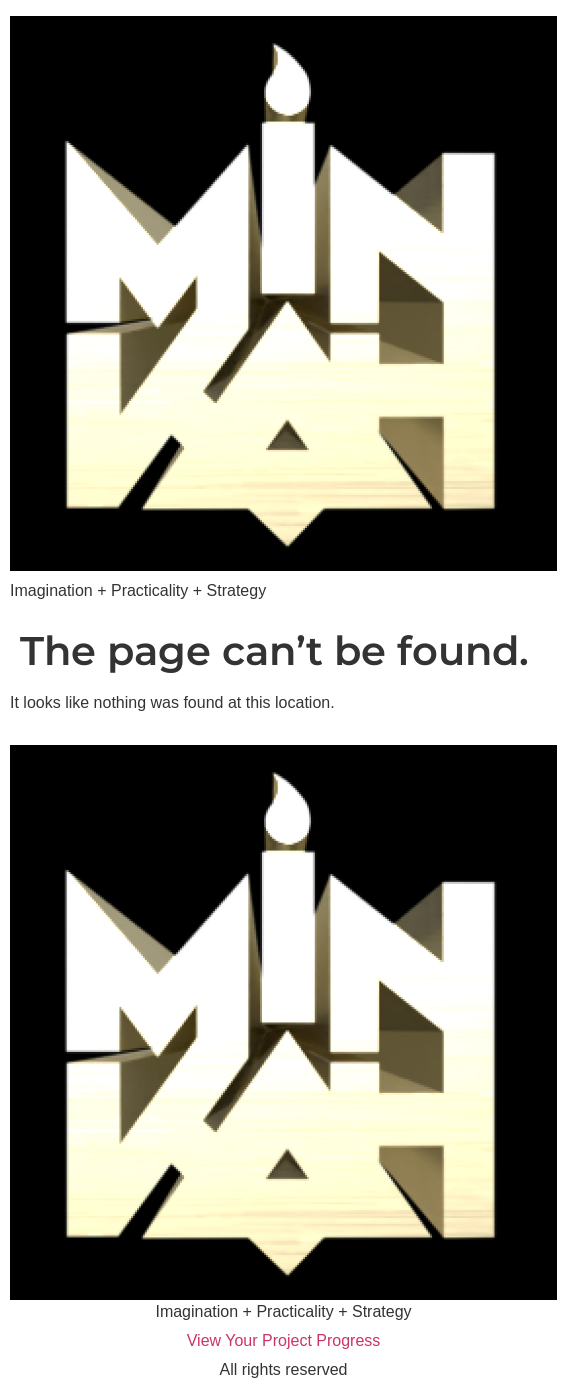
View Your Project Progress (284, 1340)
